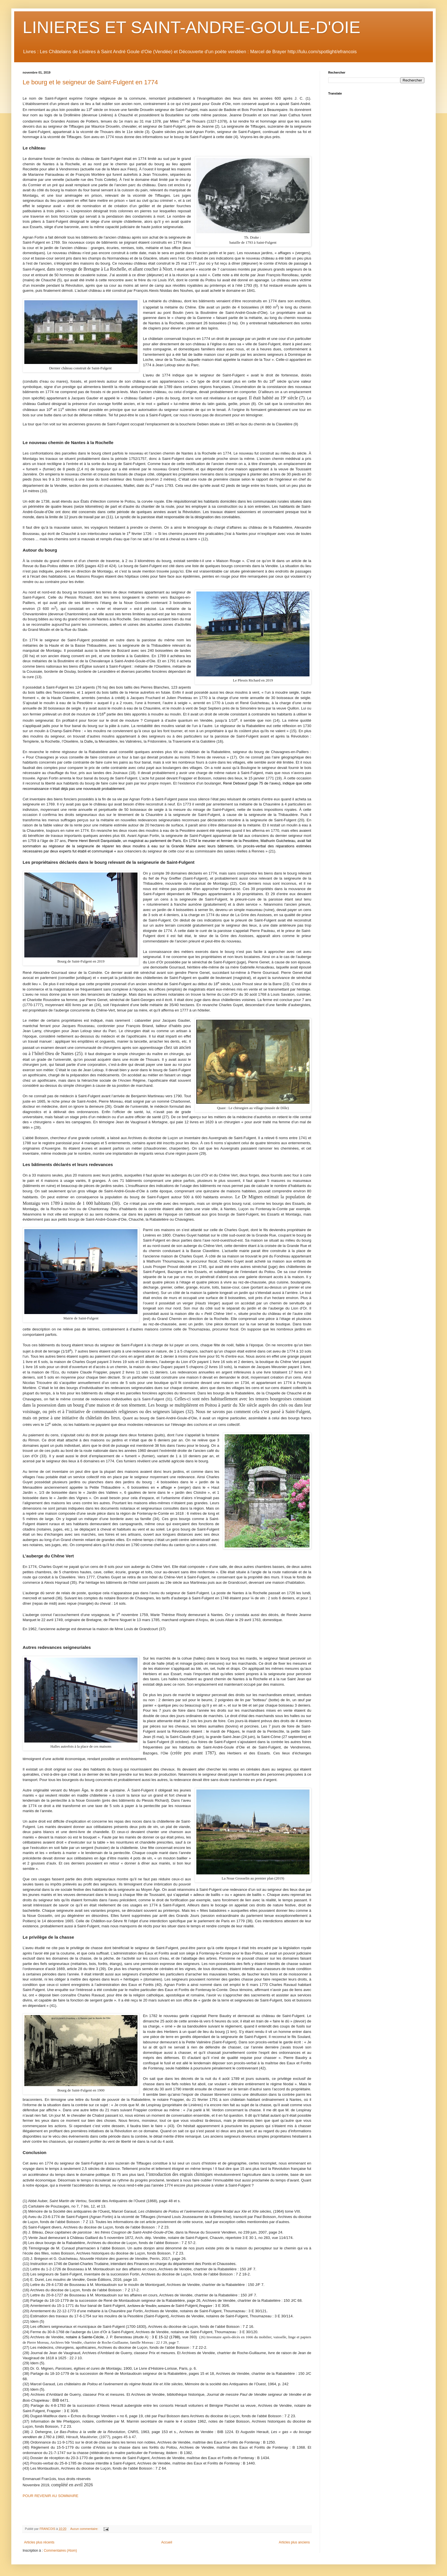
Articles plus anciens (294, 2542)
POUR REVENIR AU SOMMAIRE (50, 2496)
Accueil (166, 2542)
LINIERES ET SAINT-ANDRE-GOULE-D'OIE (191, 27)
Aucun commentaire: (84, 2528)
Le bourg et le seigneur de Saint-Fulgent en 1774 (90, 82)
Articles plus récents (39, 2542)
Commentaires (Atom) (60, 2551)
